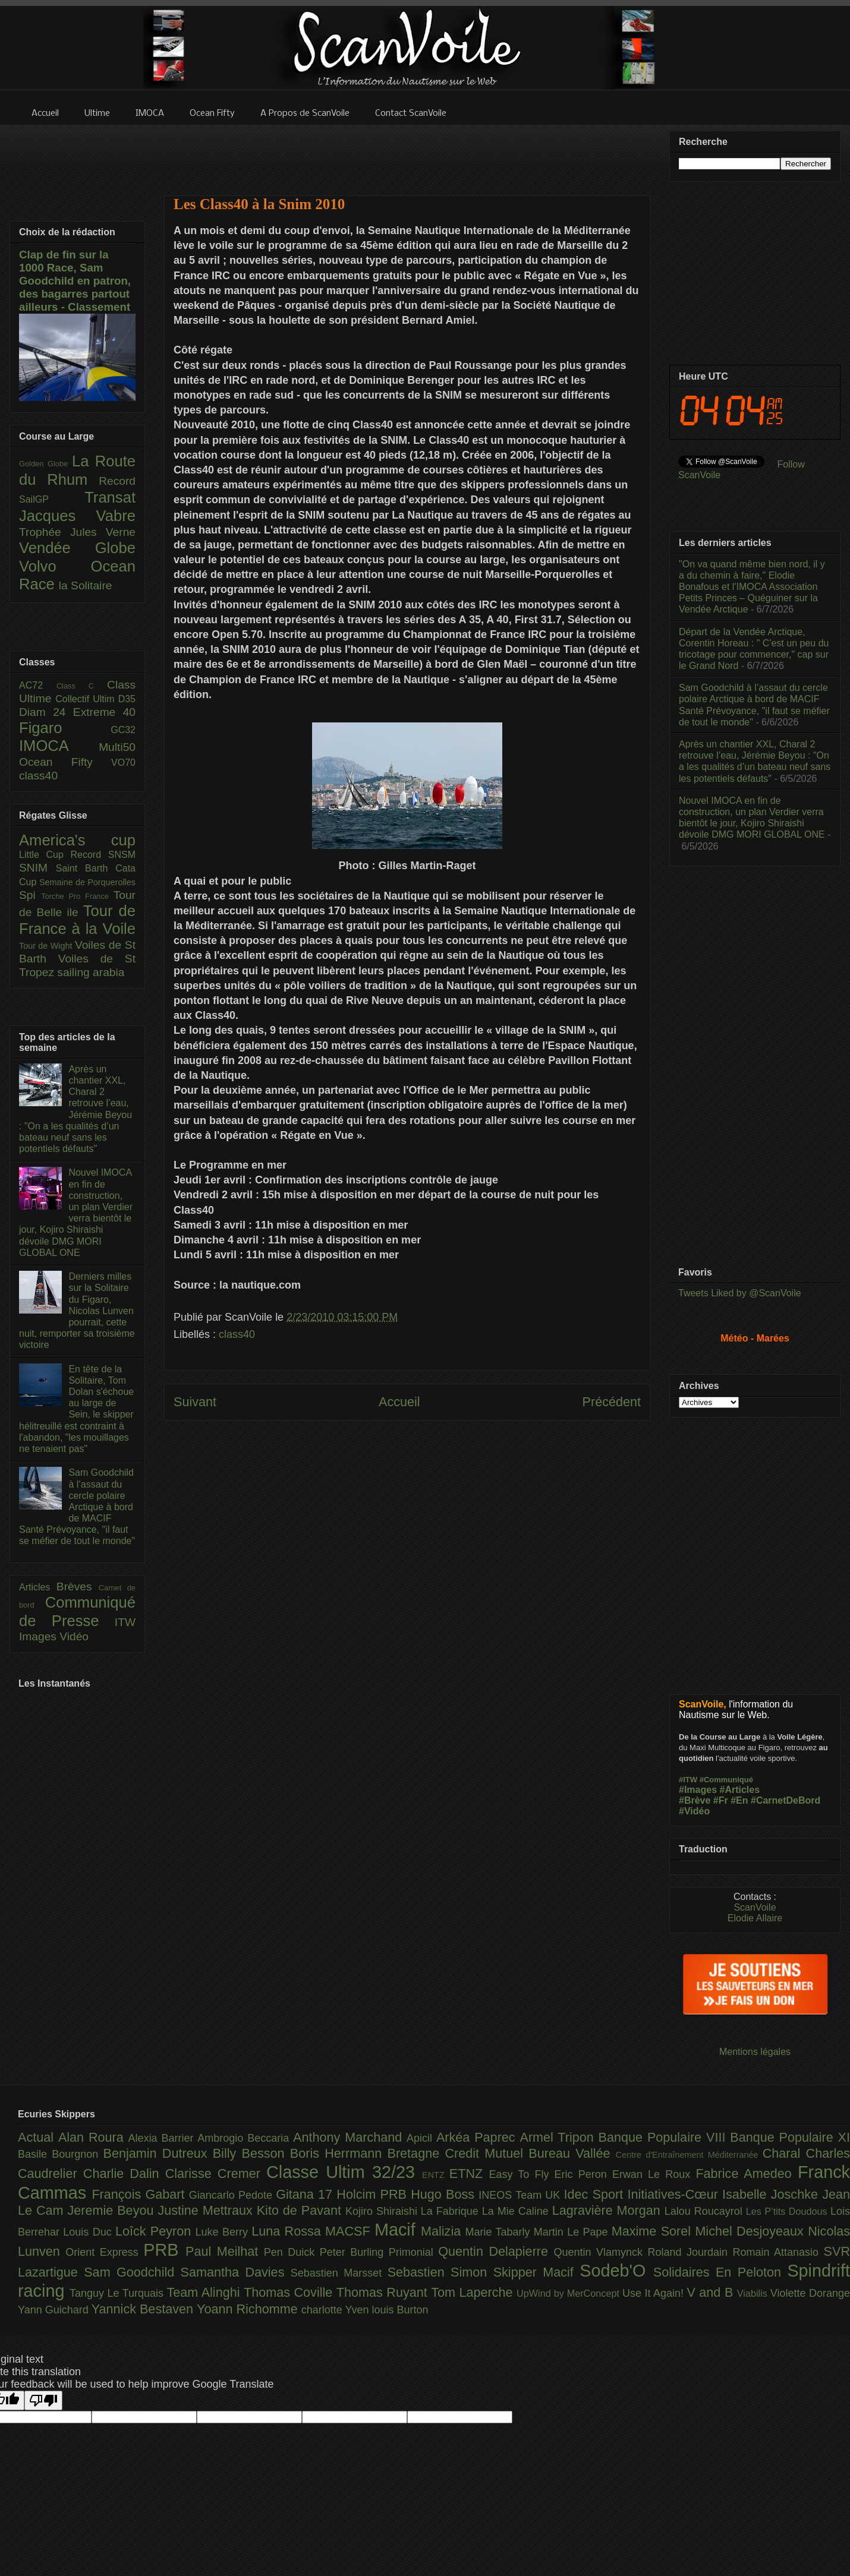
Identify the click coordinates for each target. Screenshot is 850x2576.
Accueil (399, 1401)
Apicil (421, 2138)
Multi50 (117, 747)
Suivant (195, 1401)
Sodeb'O (616, 2270)
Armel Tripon (559, 2137)
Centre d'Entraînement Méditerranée (689, 2155)
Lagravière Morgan (608, 2210)
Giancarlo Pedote (232, 2195)
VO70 (123, 762)
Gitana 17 (306, 2194)
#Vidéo (694, 1811)
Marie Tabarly (499, 2232)
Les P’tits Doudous (788, 2211)
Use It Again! (654, 2293)
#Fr (720, 1800)
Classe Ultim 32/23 (344, 2172)
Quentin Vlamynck (601, 2252)
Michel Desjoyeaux (751, 2231)
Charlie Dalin (124, 2173)
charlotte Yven (336, 2310)
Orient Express (104, 2252)
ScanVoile (754, 1907)
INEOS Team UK (520, 2195)
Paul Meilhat (224, 2251)
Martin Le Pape (573, 2232)
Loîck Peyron (155, 2231)
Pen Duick (292, 2252)
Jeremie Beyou (112, 2210)
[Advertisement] (407, 153)
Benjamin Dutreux (158, 2153)
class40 (237, 1334)
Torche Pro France (77, 896)
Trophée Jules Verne (77, 532)
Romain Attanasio (778, 2252)
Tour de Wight (47, 946)
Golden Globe (45, 463)
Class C (81, 685)
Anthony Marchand (350, 2137)
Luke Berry (224, 2232)
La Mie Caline (517, 2211)
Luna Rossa (288, 2231)
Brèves (77, 1586)
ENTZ (435, 2175)
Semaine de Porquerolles (87, 882)
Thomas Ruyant (383, 2292)
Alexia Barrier (163, 2138)
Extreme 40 (104, 712)
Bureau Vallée (572, 2153)
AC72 (37, 685)
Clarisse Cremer (215, 2173)
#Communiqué (726, 1779)
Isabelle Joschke (772, 2194)
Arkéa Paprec (478, 2137)
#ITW (688, 1779)
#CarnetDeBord (785, 1800)
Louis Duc (89, 2232)
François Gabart (140, 2194)
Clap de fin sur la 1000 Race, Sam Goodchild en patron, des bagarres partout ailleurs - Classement (75, 280)
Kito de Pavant (301, 2210)
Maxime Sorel (653, 2231)
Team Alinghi (205, 2292)
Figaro (65, 727)
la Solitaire (85, 585)
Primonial (414, 2252)
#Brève (694, 1800)
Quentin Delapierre (495, 2251)
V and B (711, 2292)
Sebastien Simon (440, 2272)
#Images (698, 1790)
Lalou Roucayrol (705, 2211)
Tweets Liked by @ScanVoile (739, 1293)
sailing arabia (90, 972)
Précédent (612, 1401)
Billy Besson (251, 2153)
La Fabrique (451, 2211)
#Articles (740, 1790)
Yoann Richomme (249, 2309)
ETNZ (469, 2173)
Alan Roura (93, 2137)
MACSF (349, 2231)
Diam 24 (46, 712)
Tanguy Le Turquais (118, 2293)
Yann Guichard (55, 2310)
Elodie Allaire (755, 1918)
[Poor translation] (43, 2400)
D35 (127, 699)
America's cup (77, 840)
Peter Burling (354, 2252)
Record (117, 481)
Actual (38, 2137)
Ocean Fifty (65, 762)
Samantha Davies (236, 2272)
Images (39, 1636)
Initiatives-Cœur (674, 2194)
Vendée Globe (77, 547)
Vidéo (74, 1636)
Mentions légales (755, 2052)
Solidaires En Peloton (720, 2272)
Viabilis (753, 2293)
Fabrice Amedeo (746, 2173)
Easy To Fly (521, 2174)
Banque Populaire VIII (665, 2137)
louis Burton (400, 2310)
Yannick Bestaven (144, 2309)
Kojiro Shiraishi (383, 2211)
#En (739, 1800)
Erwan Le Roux (654, 2174)
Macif (397, 2229)
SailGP (51, 499)
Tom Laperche (474, 2292)
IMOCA (59, 745)
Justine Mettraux (207, 2210)
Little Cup (45, 855)
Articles (37, 1587)
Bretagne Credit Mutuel (458, 2153)
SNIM (37, 867)
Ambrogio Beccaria (245, 2138)
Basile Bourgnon (60, 2154)
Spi (30, 895)
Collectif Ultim (86, 699)
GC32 (123, 730)
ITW (125, 1622)
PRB (164, 2249)
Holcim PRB (373, 2194)
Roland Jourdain (690, 2252)
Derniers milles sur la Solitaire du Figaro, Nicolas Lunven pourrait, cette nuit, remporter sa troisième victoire (77, 1310)
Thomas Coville (290, 2292)
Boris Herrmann (339, 2153)
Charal (784, 2153)
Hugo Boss (444, 2194)
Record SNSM (103, 855)
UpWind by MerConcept (569, 2293)
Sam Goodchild (132, 2272)
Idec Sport (596, 2194)
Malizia (443, 2231)
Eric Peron (583, 2174)
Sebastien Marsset (339, 2273)
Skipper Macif (536, 2272)
